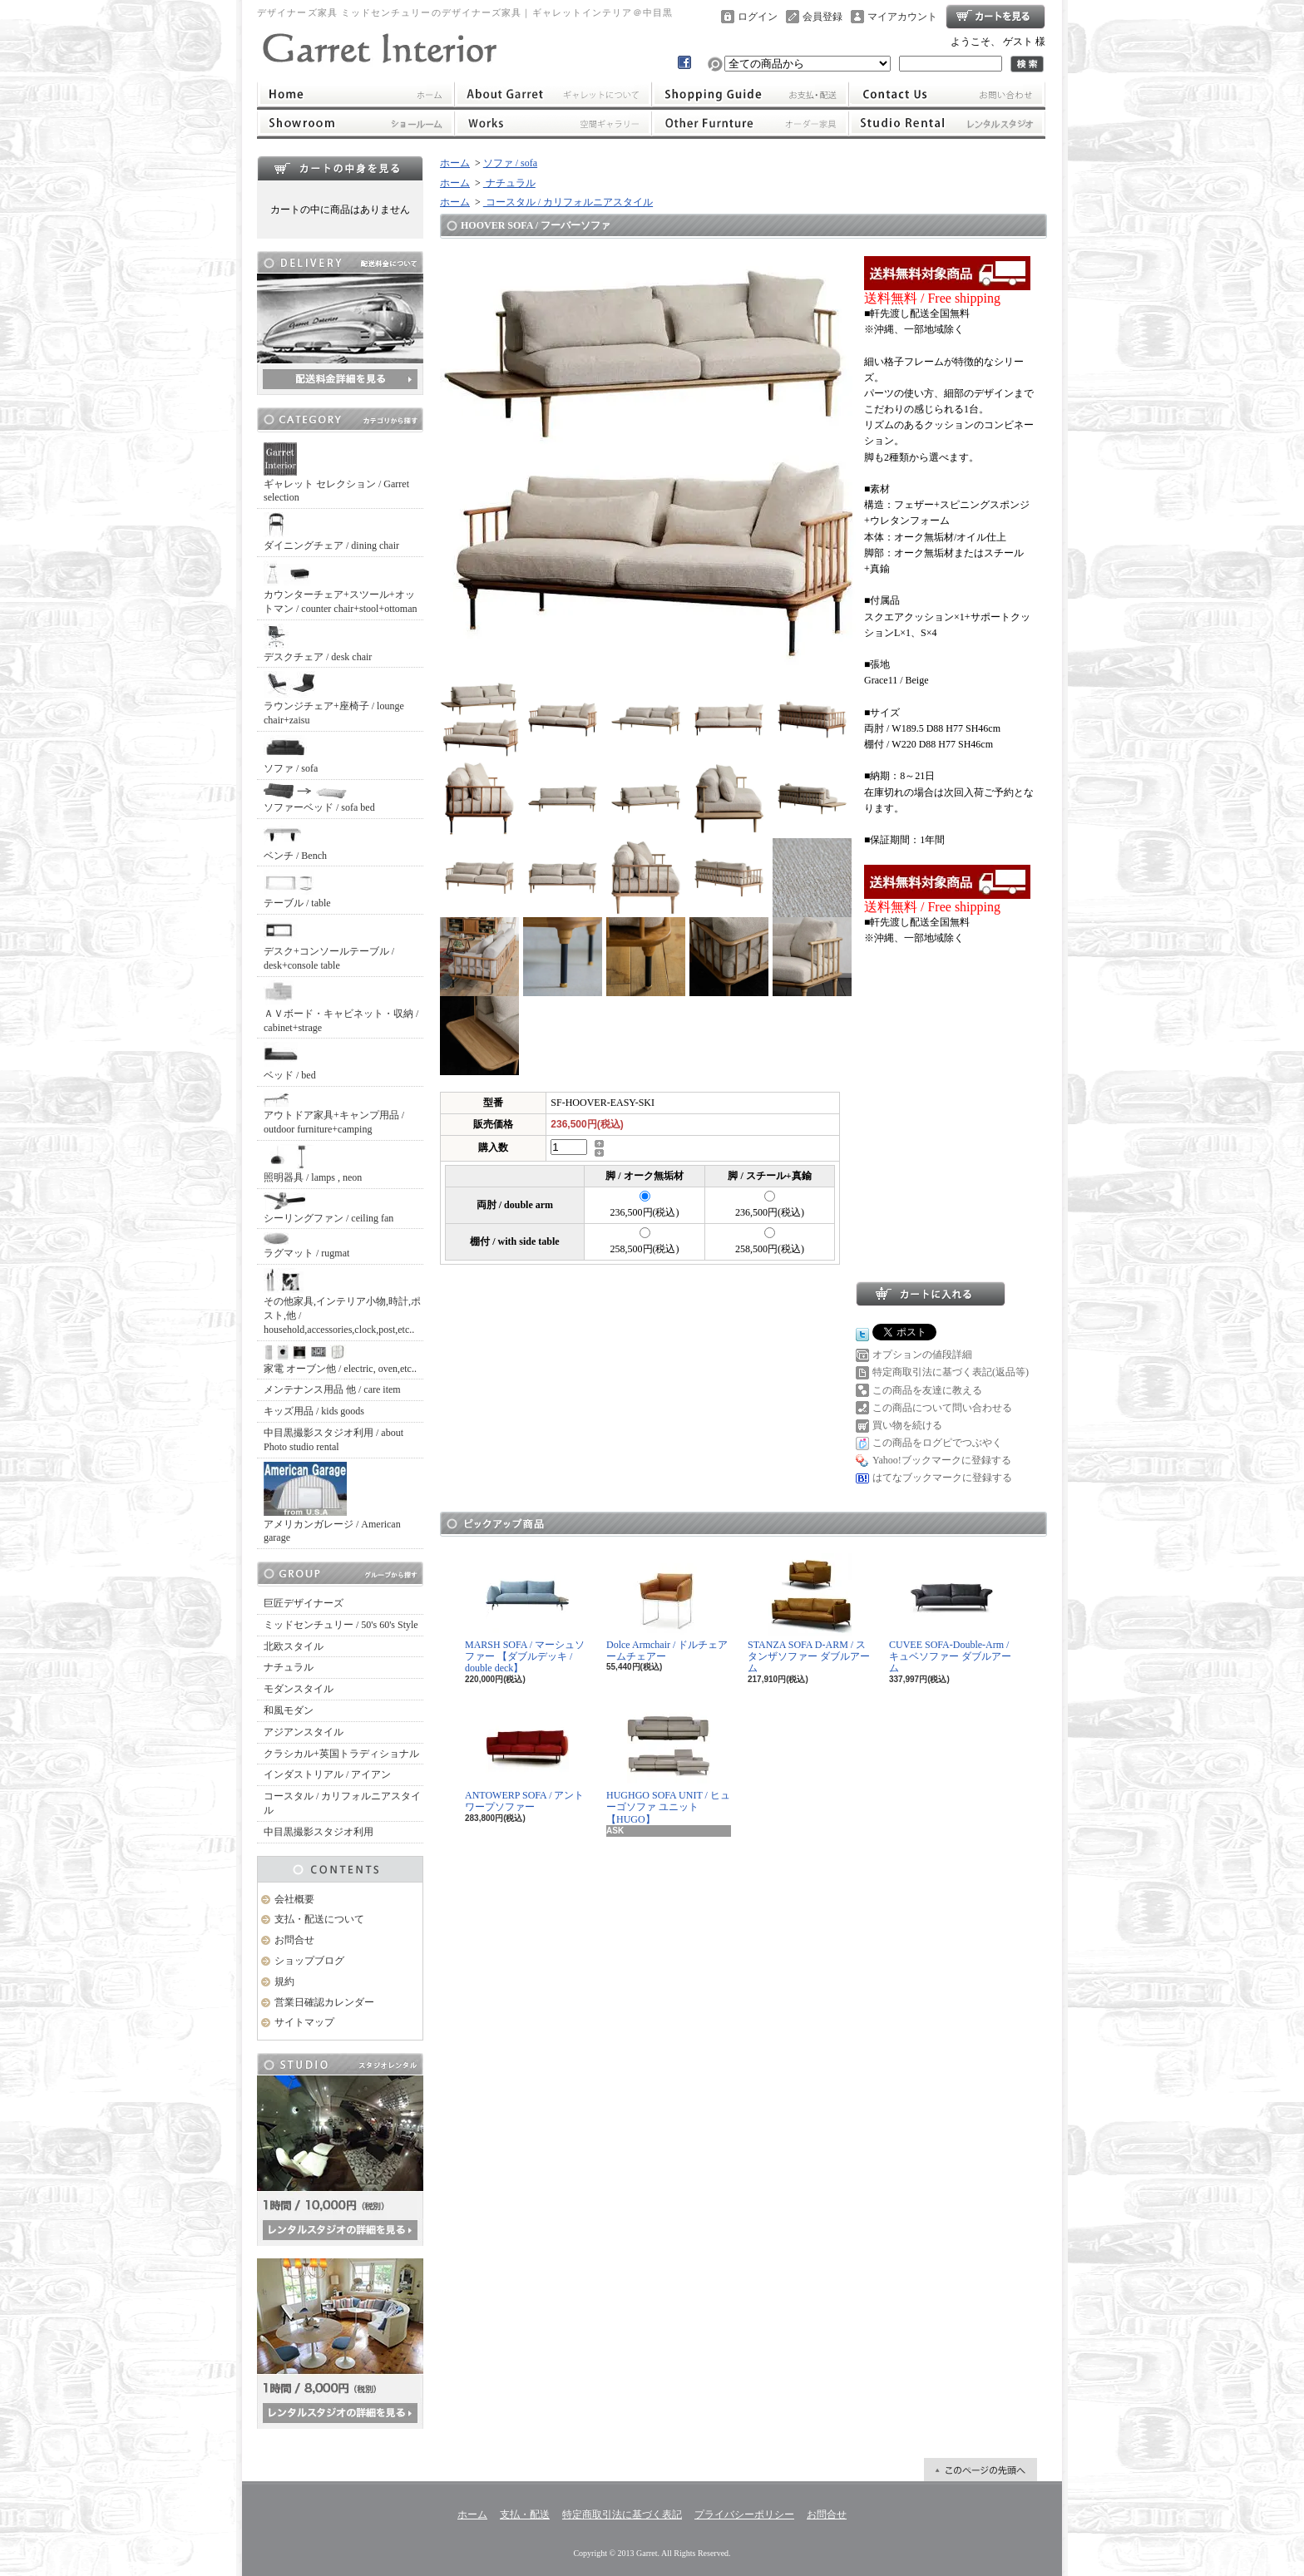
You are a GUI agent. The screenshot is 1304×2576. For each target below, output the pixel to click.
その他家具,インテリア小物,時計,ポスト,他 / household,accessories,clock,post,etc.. (342, 1301)
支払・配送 (525, 2514)
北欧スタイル (294, 1646)
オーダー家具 (750, 123)
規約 (284, 1981)
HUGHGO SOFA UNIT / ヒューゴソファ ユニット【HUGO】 (668, 1764)
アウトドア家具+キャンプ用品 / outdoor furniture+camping (334, 1112)
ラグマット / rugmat (306, 1245)
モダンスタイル (298, 1689)
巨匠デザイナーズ (303, 1603)
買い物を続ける (907, 1425)
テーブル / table (297, 889)
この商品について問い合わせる (942, 1408)
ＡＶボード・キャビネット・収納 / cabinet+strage (341, 1007)
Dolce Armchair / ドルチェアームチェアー (667, 1607)
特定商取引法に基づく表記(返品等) (950, 1372)
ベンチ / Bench (295, 841)
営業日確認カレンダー (324, 2002)
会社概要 (294, 1899)
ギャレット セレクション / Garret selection (336, 473)
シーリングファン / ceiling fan (328, 1208)
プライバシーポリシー (744, 2514)
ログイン (758, 16)
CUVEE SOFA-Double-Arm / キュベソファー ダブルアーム (950, 1614)
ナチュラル (289, 1667)
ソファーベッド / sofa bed (319, 798)
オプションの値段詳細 (922, 1354)
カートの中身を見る (340, 167)
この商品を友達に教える (927, 1390)
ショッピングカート (995, 16)
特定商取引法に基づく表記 (622, 2514)
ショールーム (355, 123)
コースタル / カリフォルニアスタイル (342, 1803)
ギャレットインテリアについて (552, 94)
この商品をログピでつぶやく (937, 1442)
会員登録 (822, 16)
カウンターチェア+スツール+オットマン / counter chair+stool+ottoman (340, 587)
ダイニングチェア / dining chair (331, 531)
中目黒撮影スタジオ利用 (318, 1832)
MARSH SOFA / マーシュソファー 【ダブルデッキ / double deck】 (525, 1614)
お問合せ (947, 94)
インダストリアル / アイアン (327, 1774)
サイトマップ (304, 2022)
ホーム (355, 94)
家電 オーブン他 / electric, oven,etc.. (340, 1359)
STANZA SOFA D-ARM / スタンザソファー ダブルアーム (809, 1614)
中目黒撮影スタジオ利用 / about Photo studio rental (333, 1440)
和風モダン (289, 1710)
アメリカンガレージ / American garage (332, 1503)
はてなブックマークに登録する (942, 1477)
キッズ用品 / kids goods (314, 1411)
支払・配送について (750, 94)
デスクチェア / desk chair (318, 643)
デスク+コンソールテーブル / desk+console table (329, 944)
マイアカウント (902, 16)
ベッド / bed (290, 1061)
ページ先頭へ (980, 2469)
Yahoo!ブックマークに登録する (941, 1460)
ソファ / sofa (291, 754)
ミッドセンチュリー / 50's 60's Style (341, 1625)
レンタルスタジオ (947, 123)
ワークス (552, 123)
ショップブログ (309, 1961)
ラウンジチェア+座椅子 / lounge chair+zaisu (334, 698)
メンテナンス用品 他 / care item (332, 1389)
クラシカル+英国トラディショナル (341, 1753)
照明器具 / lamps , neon (313, 1163)
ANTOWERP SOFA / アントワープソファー (524, 1758)
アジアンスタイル (303, 1732)
